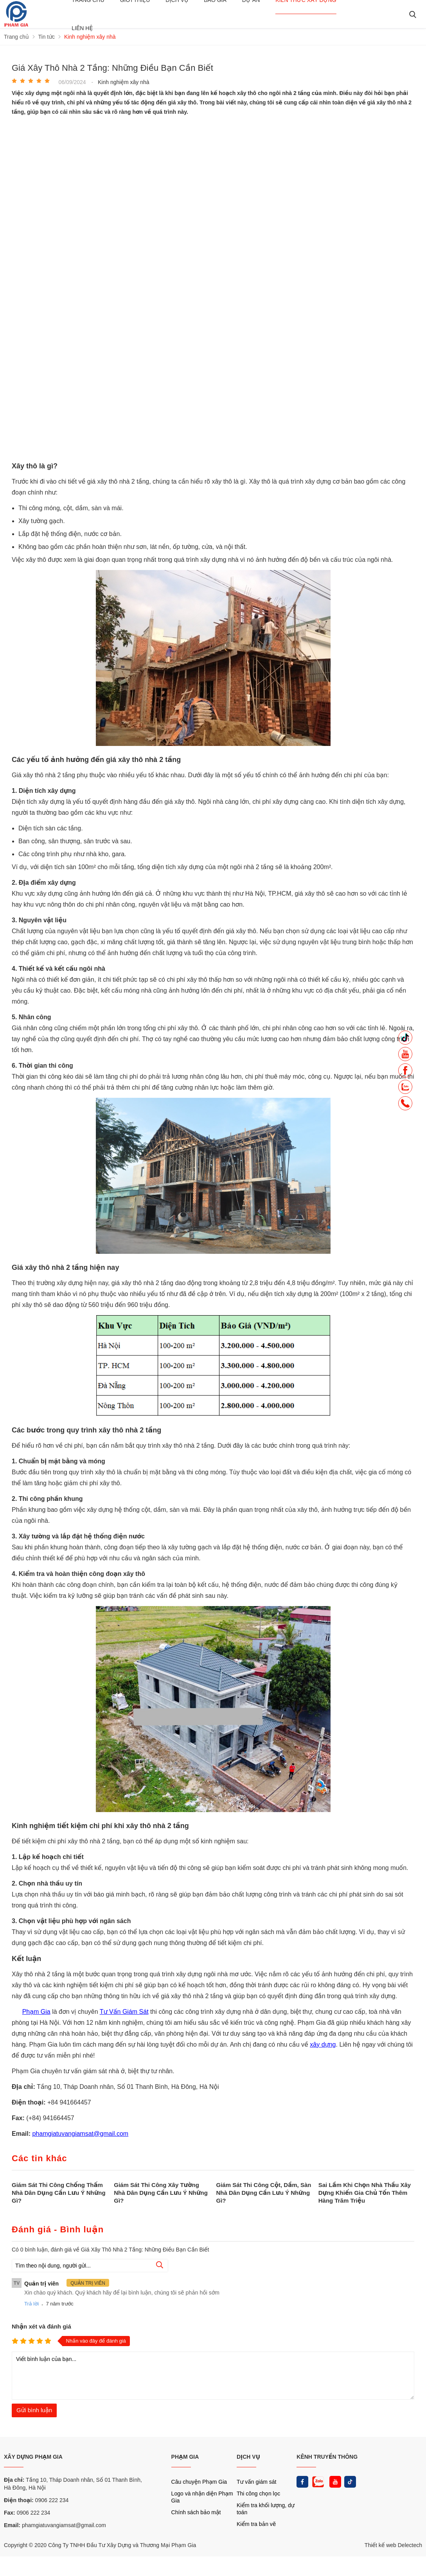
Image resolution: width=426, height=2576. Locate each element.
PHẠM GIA (185, 2457)
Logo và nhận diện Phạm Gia (202, 2497)
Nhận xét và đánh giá (41, 2326)
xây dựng (323, 2044)
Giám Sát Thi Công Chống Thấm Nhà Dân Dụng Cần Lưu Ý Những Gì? (59, 2193)
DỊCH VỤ (248, 2457)
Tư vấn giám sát (256, 2482)
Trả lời (31, 2304)
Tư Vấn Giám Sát (124, 2011)
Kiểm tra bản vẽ (256, 2524)
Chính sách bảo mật (196, 2512)
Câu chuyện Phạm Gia (199, 2482)
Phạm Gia (36, 2011)
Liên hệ (82, 28)
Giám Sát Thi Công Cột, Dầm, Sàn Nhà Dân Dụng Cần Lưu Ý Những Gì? (263, 2193)
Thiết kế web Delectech (393, 2545)
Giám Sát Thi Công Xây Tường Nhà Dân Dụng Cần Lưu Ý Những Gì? (161, 2193)
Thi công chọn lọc (258, 2493)
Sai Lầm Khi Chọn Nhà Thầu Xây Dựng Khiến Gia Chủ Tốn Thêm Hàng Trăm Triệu (364, 2193)
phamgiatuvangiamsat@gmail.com (80, 2133)
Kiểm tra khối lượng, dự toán (266, 2508)
